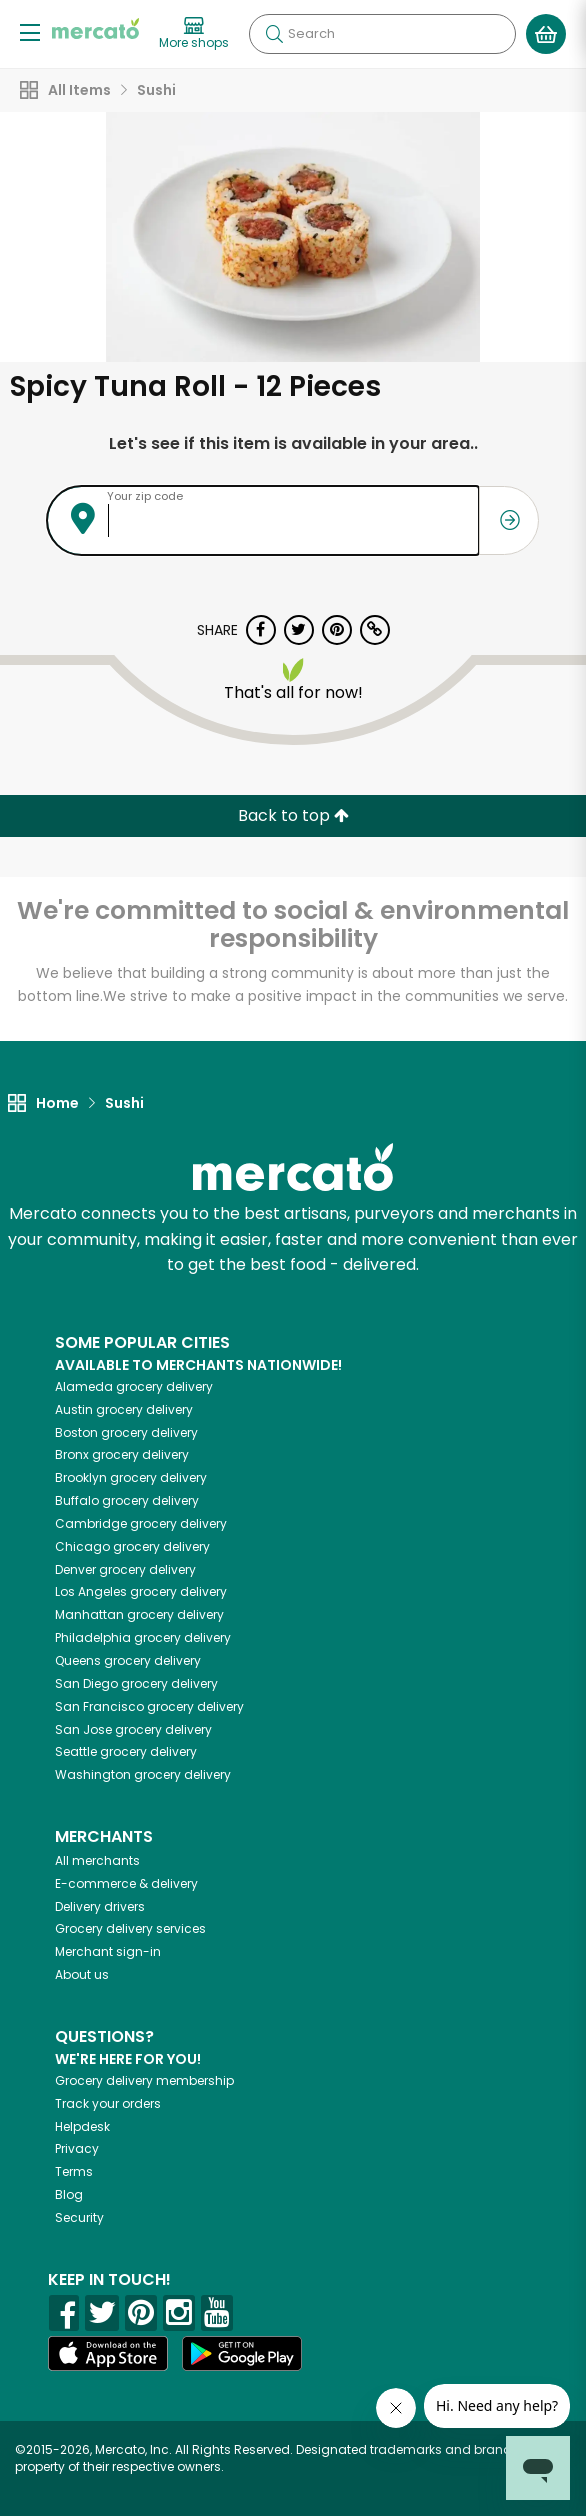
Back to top (293, 815)
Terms (74, 2171)
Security (79, 2217)
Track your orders (108, 2103)
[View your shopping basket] (546, 34)
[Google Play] (242, 2353)
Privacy (77, 2148)
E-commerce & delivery (126, 1883)
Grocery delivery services (130, 1928)
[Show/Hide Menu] (30, 31)
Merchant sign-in (108, 1951)
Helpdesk (82, 2126)
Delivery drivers (100, 1906)
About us (82, 1974)
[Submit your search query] (274, 34)
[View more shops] (194, 34)
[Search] (382, 34)
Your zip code (145, 496)
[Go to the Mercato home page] (95, 28)
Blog (69, 2194)
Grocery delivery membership (144, 2080)
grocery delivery (134, 1386)
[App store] (108, 2354)
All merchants (97, 1860)
